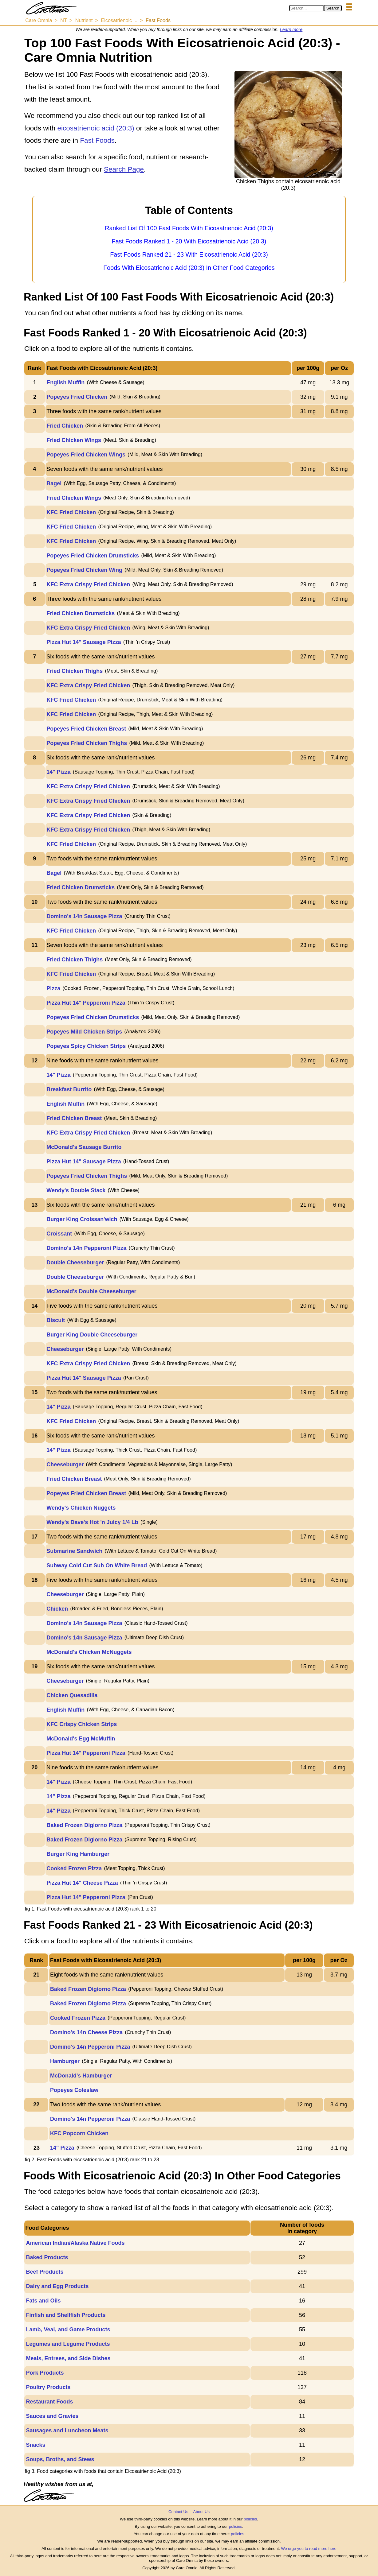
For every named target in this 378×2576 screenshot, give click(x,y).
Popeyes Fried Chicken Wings (85, 455)
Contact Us (178, 2511)
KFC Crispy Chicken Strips (81, 1724)
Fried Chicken (64, 426)
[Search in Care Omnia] (306, 8)
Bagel (53, 483)
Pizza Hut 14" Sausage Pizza (83, 642)
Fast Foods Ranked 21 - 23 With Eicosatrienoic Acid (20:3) (189, 254)
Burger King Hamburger (77, 1854)
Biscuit (55, 1320)
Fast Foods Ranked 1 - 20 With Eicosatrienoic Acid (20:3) (189, 241)
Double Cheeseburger (75, 1262)
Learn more (291, 29)
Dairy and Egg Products (57, 2286)
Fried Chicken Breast (74, 1118)
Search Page (124, 169)
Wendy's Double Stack (75, 1190)
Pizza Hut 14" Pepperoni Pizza (85, 1003)
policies (250, 2519)
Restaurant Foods (49, 2402)
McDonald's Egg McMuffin (80, 1739)
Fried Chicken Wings (73, 440)
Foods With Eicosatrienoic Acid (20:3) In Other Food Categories (188, 267)
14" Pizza (58, 772)
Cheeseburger (65, 1349)
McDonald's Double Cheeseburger (91, 1291)
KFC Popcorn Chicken (79, 2133)
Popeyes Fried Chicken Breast (86, 729)
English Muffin (65, 382)
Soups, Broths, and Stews (60, 2459)
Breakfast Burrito (69, 1089)
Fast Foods (97, 140)
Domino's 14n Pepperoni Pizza (86, 1248)
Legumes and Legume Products (68, 2344)
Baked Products (47, 2257)
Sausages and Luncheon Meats (67, 2430)
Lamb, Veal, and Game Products (68, 2329)
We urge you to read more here (308, 2548)
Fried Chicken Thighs (74, 671)
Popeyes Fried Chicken (76, 397)
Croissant (59, 1234)
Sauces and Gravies (52, 2416)
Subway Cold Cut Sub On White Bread (96, 1565)
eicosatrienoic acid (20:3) (95, 128)
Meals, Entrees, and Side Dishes (68, 2358)
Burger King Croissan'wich (81, 1219)
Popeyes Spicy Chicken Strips (86, 1046)
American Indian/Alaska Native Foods (75, 2243)
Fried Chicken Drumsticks (80, 613)
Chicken (57, 1609)
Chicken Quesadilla (71, 1695)
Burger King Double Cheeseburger (91, 1335)
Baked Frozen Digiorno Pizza (84, 1825)
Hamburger (65, 2061)
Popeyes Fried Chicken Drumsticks (92, 556)
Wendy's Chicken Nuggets (81, 1508)
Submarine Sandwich (74, 1551)
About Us (201, 2511)
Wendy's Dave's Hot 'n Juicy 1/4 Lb (92, 1522)
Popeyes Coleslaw (74, 2090)
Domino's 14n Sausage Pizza (84, 916)
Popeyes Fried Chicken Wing (84, 570)
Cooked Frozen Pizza (74, 1868)
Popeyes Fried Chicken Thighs (86, 743)
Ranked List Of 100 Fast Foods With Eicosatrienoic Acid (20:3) (189, 228)
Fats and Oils (43, 2301)
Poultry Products (48, 2387)
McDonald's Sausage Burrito (83, 1147)
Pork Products (45, 2373)
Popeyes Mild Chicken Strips (84, 1032)
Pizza (53, 988)
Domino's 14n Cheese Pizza (86, 2032)
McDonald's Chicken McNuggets (89, 1652)
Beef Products (44, 2272)
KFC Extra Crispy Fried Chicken (88, 584)
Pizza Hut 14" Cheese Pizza (82, 1883)
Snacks (35, 2445)
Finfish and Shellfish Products (65, 2315)
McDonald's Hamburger (81, 2076)
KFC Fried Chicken (71, 512)
